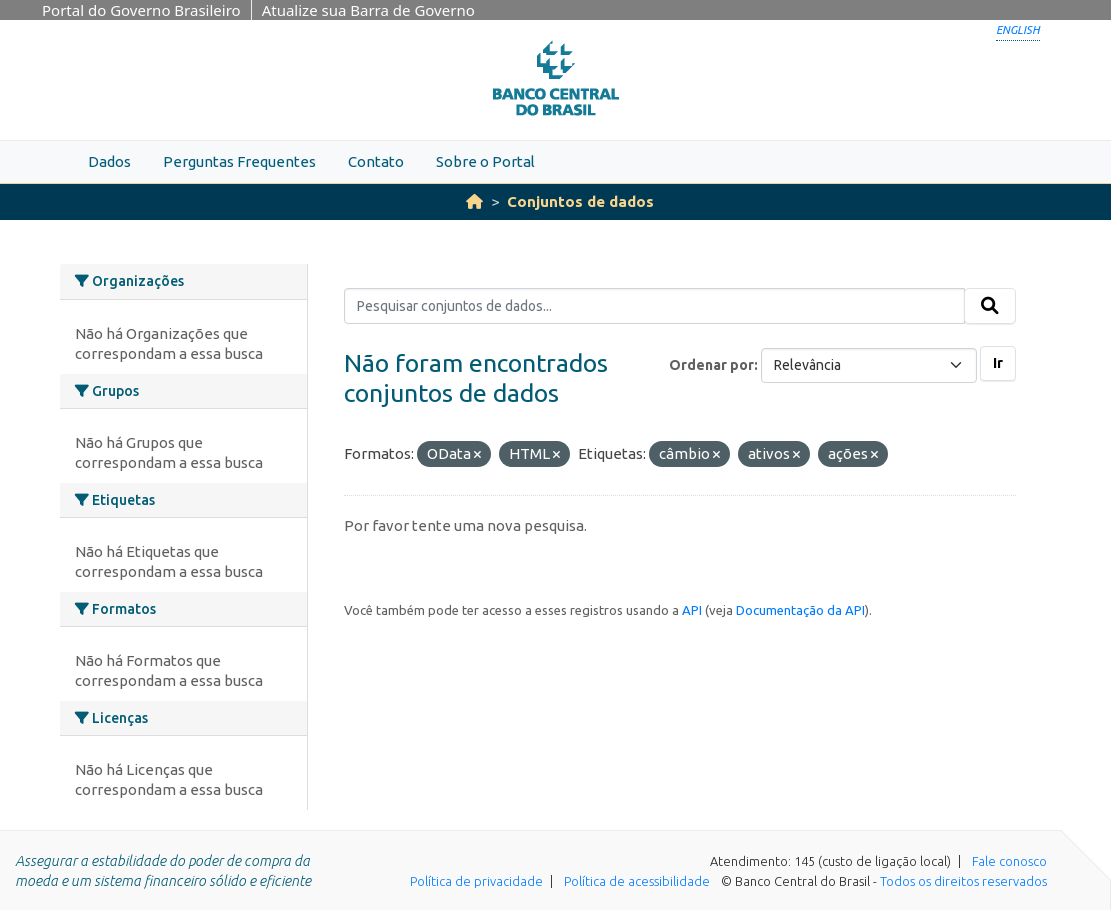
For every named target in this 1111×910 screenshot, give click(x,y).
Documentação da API (800, 610)
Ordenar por (711, 365)
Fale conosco (1009, 861)
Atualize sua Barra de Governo (368, 10)
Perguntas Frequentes (239, 161)
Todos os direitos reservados (963, 881)
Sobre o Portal (485, 161)
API (692, 610)
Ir (998, 363)
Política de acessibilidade (637, 881)
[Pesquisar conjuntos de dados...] (654, 306)
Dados (109, 161)
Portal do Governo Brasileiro (141, 10)
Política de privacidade (476, 881)
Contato (376, 161)
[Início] (474, 201)
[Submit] (990, 306)
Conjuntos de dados (580, 201)
